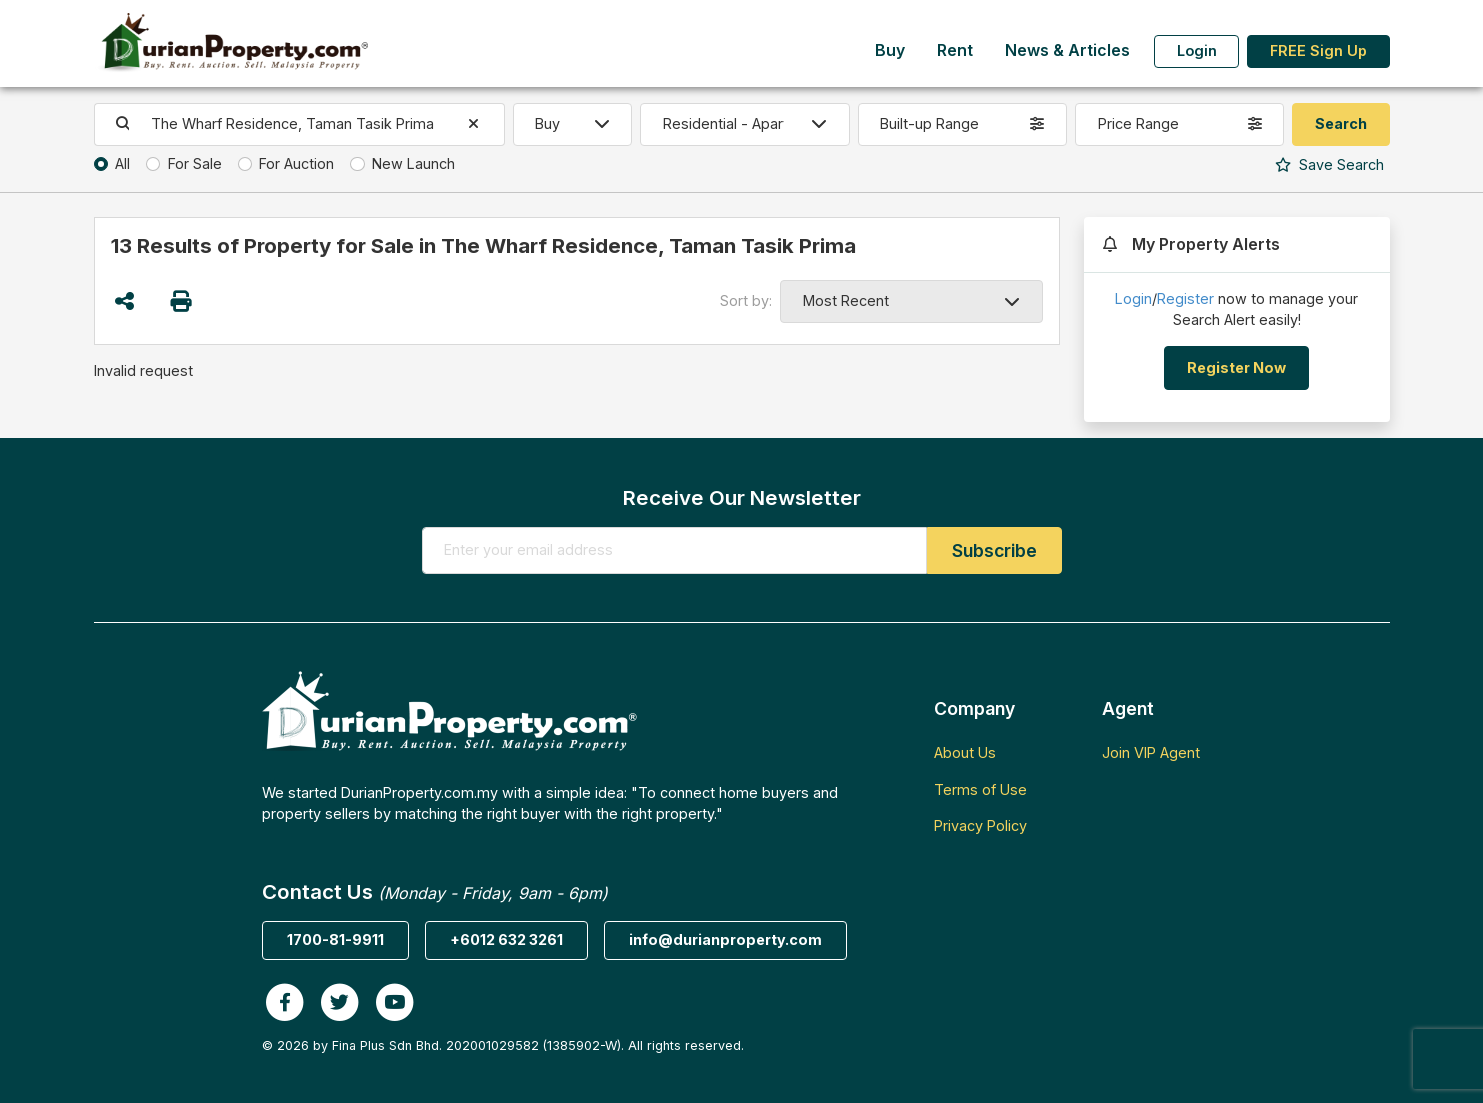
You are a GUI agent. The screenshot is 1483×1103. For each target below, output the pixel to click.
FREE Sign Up (1318, 50)
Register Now (1236, 367)
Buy (890, 50)
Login (1197, 50)
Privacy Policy (980, 825)
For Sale (195, 163)
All (122, 163)
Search (1329, 164)
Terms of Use (980, 789)
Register (1185, 298)
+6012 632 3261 (506, 939)
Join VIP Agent (1151, 752)
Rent (955, 50)
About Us (965, 752)
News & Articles (1067, 50)
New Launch (413, 163)
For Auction (296, 163)
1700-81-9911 (335, 939)
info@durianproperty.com (725, 939)
